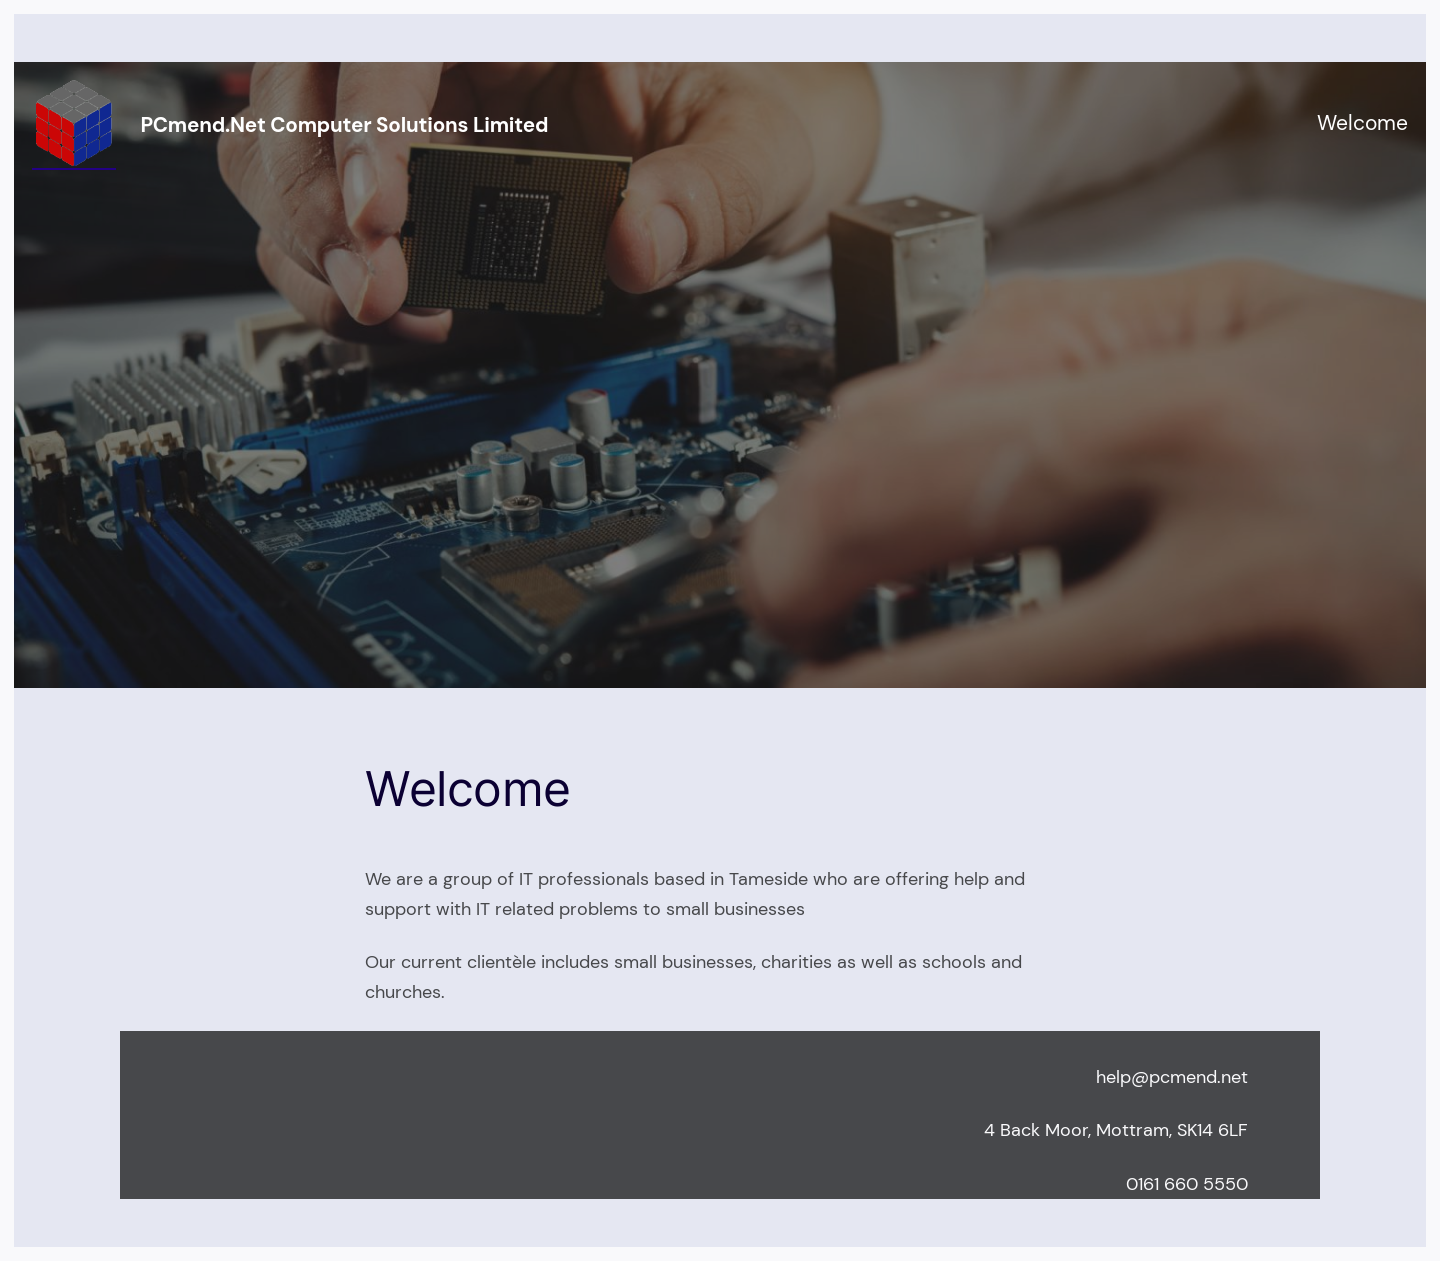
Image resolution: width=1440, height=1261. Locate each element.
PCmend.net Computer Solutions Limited (344, 125)
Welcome (1362, 123)
